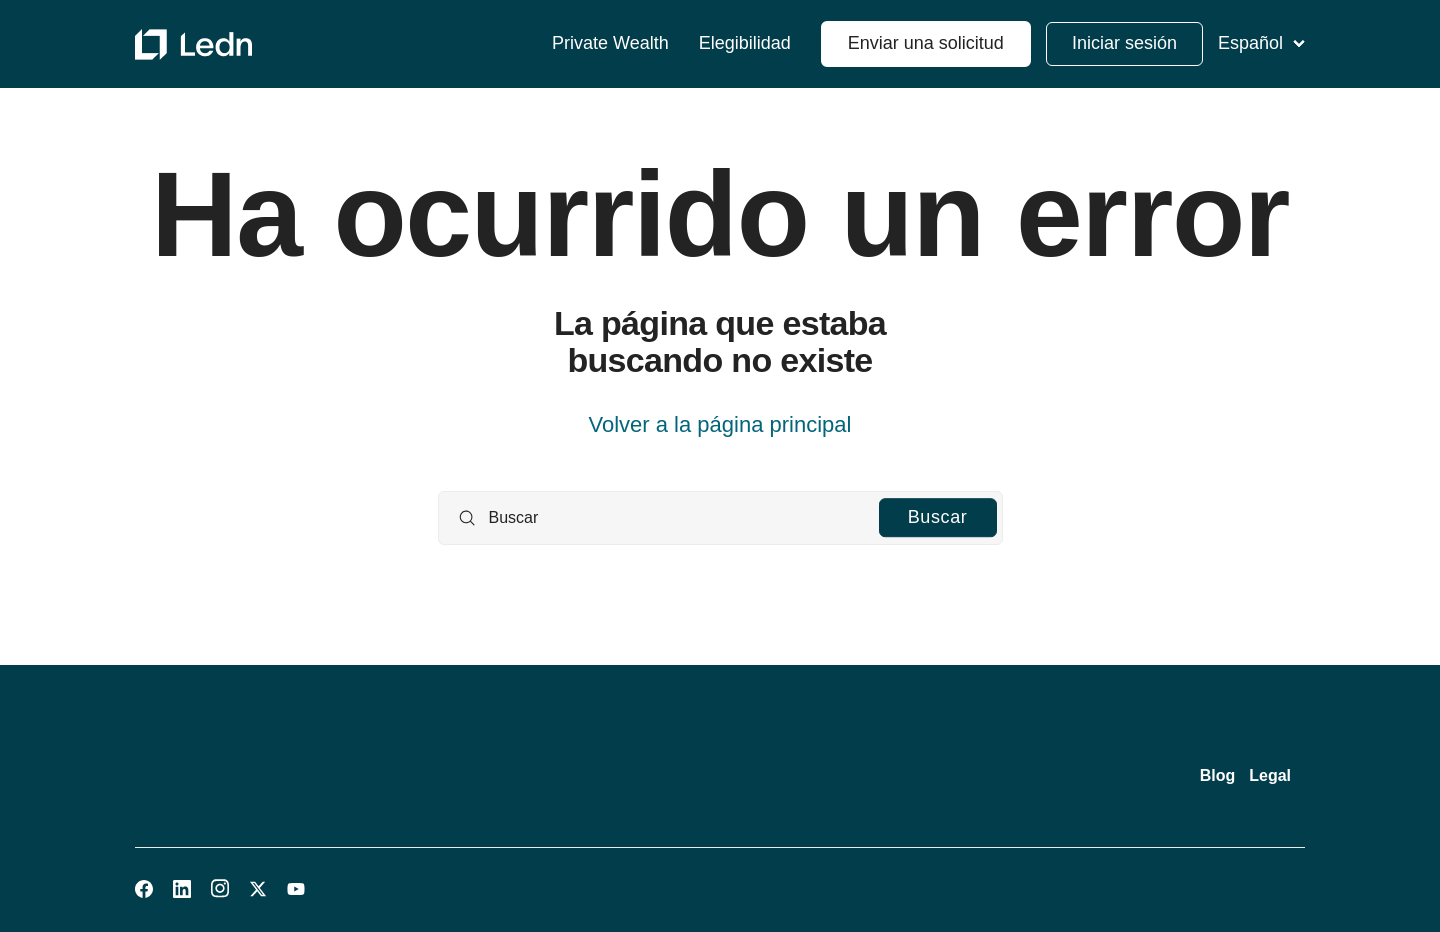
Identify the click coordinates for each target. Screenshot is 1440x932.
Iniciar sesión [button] (1124, 43)
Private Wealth (610, 43)
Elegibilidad (745, 43)
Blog (1218, 775)
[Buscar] (720, 518)
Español (1261, 43)
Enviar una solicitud (926, 43)
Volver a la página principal (720, 424)
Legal (1270, 775)
